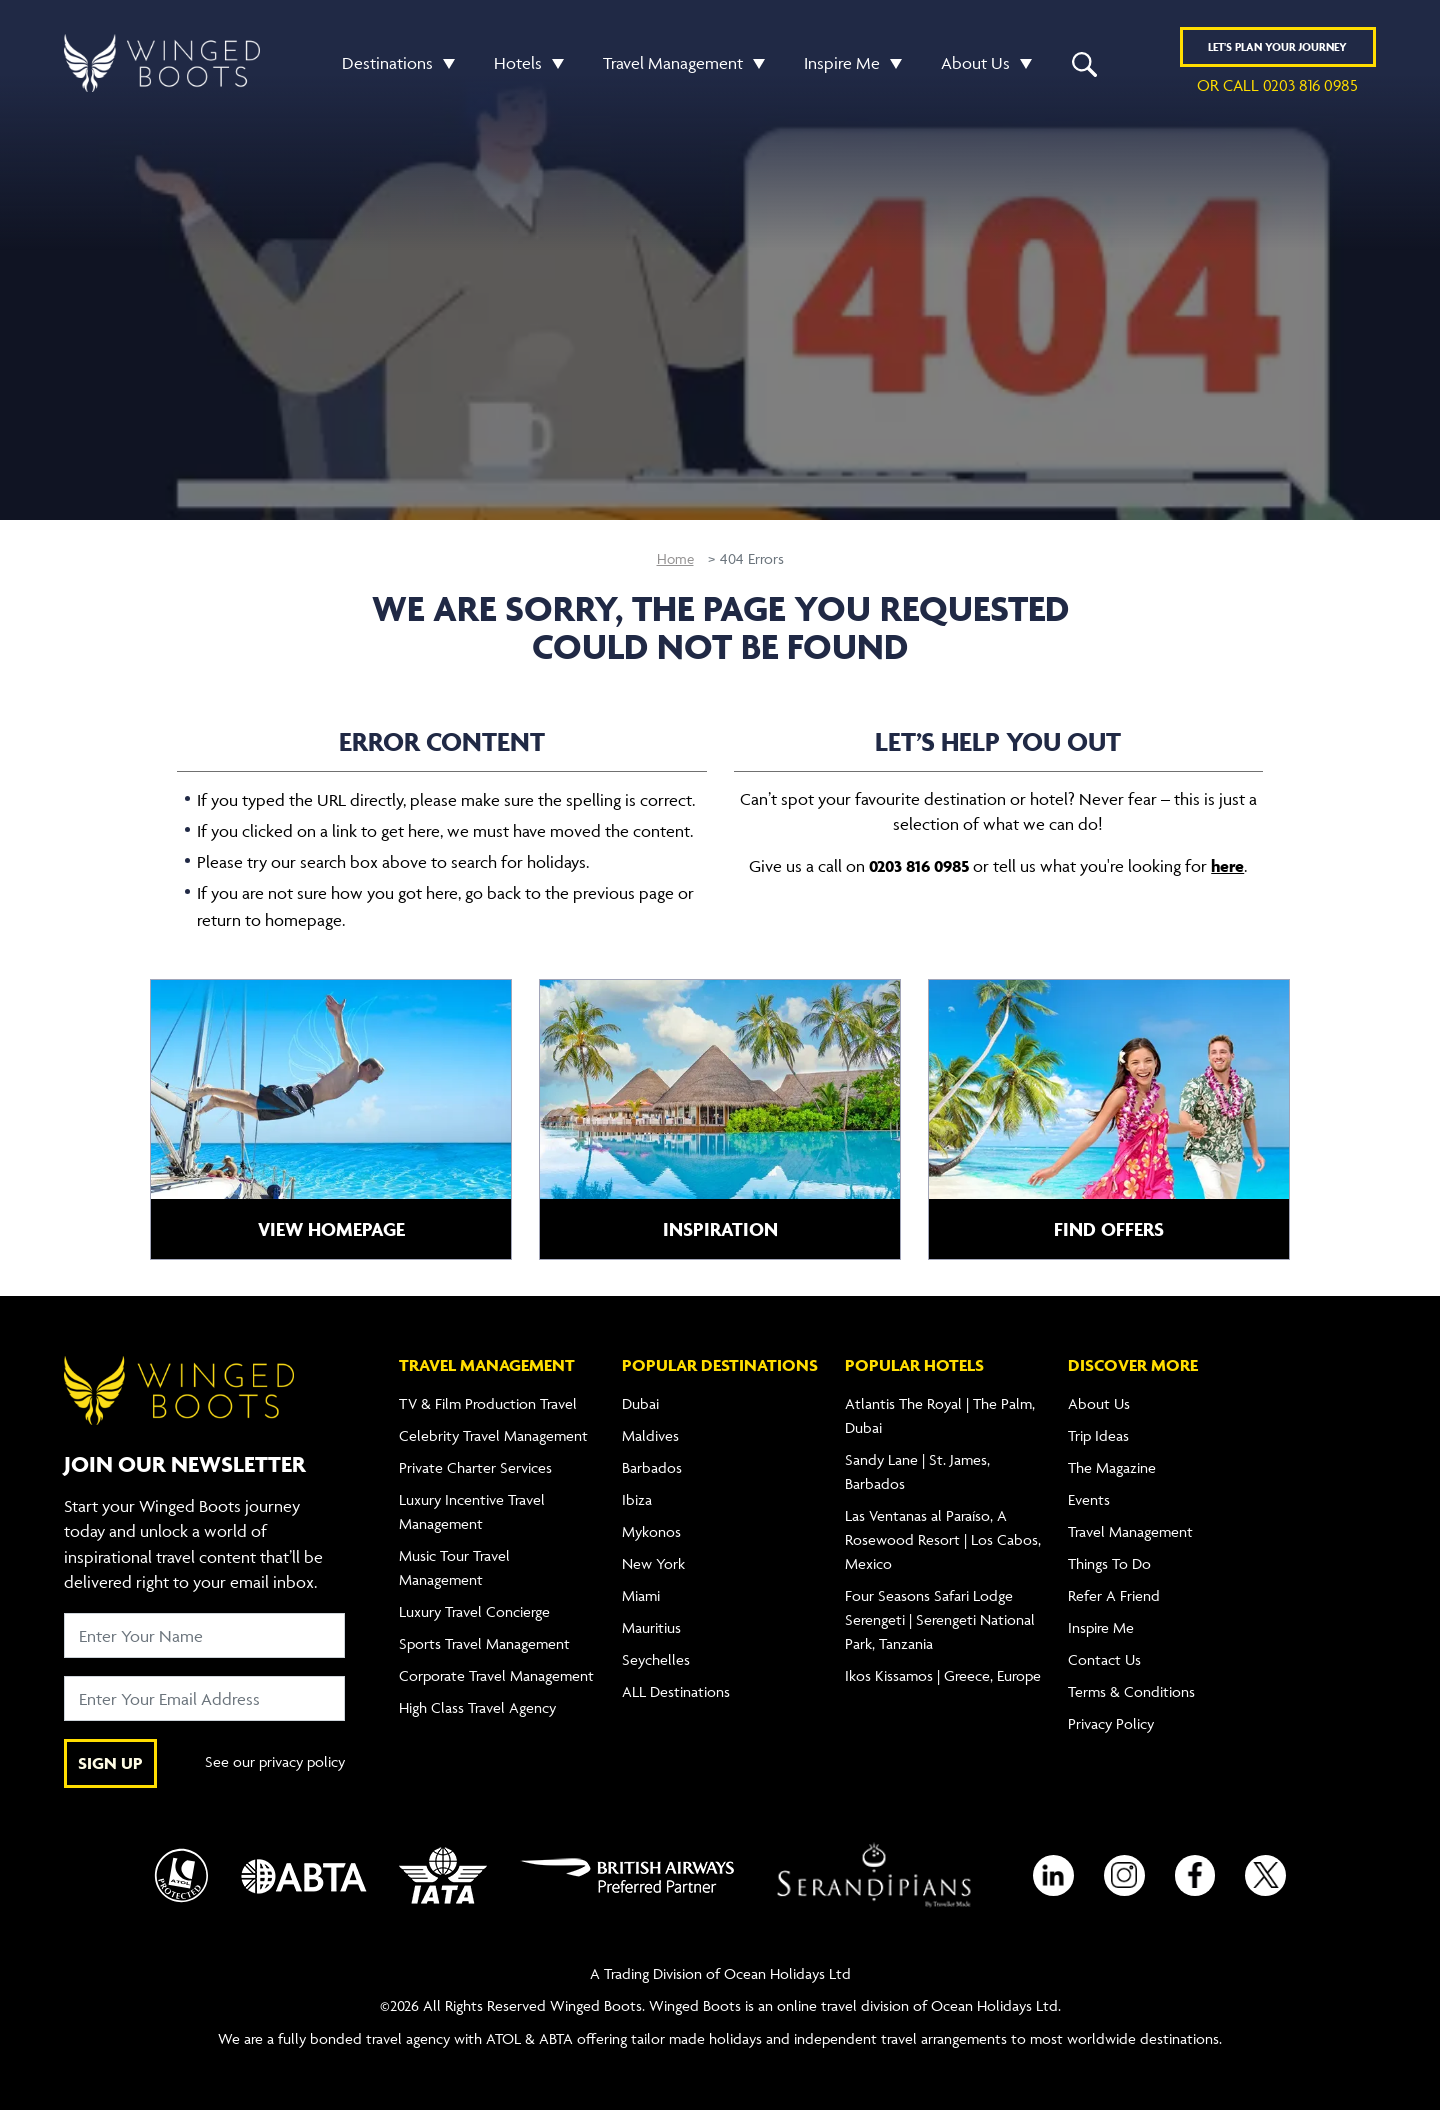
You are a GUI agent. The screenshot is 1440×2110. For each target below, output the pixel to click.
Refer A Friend (1114, 1595)
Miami (641, 1595)
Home (675, 558)
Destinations (387, 63)
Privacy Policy (1111, 1723)
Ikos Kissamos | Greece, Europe (943, 1675)
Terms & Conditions (1131, 1691)
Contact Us (1104, 1659)
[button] (444, 63)
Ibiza (637, 1499)
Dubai (640, 1403)
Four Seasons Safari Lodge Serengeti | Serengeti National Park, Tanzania (940, 1619)
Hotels (518, 63)
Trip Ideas (1098, 1435)
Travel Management (673, 63)
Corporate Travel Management (496, 1675)
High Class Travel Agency (477, 1707)
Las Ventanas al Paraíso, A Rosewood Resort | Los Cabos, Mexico (943, 1539)
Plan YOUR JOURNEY (1277, 47)
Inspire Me (842, 63)
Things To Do (1109, 1563)
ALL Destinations (676, 1691)
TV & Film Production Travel (488, 1403)
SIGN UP (110, 1763)
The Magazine (1112, 1467)
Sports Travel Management (484, 1643)
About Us (975, 63)
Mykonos (651, 1531)
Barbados (652, 1467)
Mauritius (651, 1627)
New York (653, 1563)
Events (1089, 1499)
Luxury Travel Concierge (474, 1611)
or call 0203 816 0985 (1277, 86)
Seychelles (656, 1659)
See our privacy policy (275, 1763)
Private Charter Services (475, 1467)
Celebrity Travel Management (493, 1435)
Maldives (650, 1435)
